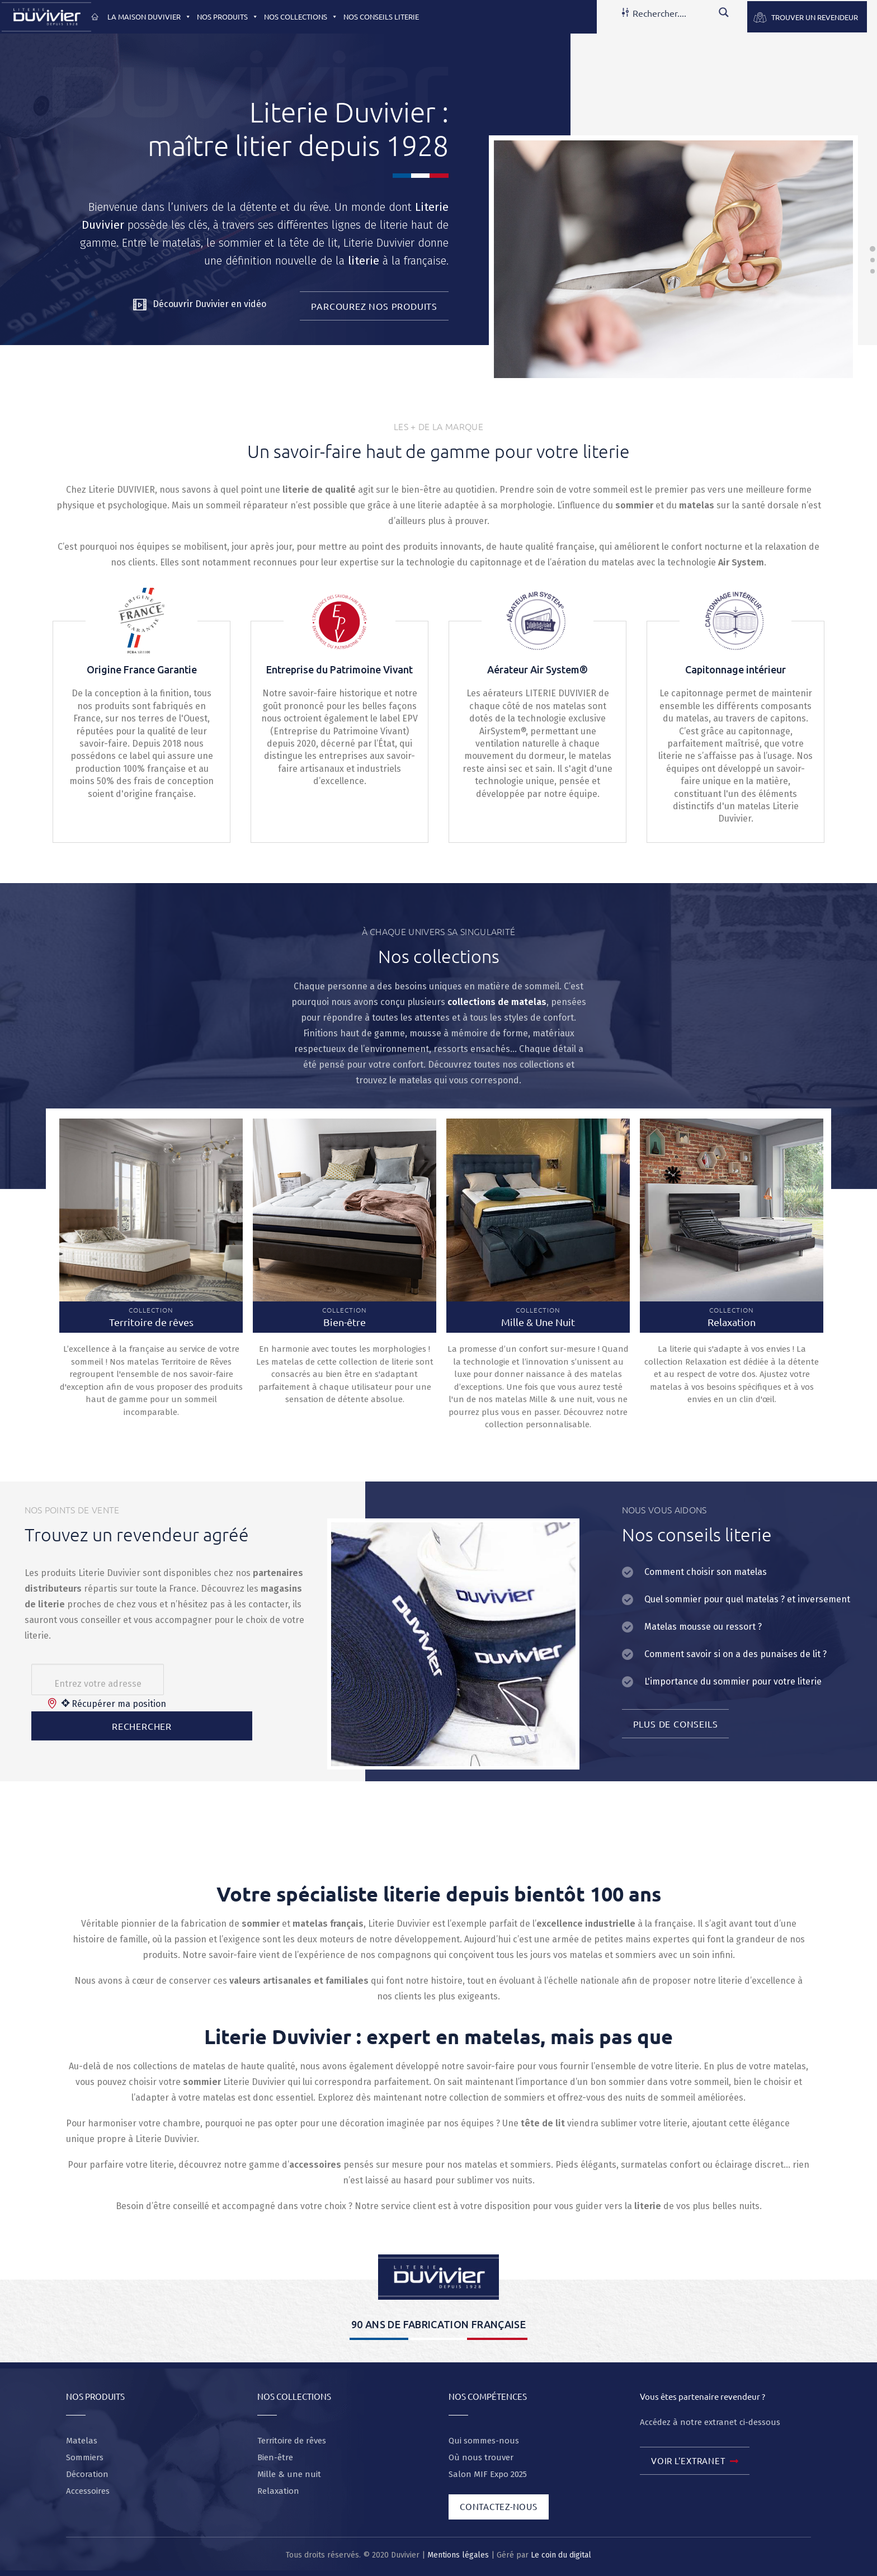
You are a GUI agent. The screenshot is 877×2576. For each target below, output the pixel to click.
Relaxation (278, 2491)
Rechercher (142, 1726)
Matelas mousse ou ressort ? (703, 1626)
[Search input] (672, 12)
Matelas (81, 2441)
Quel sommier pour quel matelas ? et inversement (747, 1599)
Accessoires (88, 2491)
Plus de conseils (675, 1723)
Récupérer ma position (114, 1704)
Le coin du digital (561, 2555)
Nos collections (301, 16)
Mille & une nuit (289, 2474)
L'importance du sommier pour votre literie (733, 1681)
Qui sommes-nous (484, 2441)
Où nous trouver (481, 2457)
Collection (151, 1316)
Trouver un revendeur (814, 17)
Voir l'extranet (694, 2461)
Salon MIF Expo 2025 (488, 2474)
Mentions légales (458, 2555)
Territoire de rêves (291, 2441)
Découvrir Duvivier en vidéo (199, 304)
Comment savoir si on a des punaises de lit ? (735, 1654)
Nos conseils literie (381, 16)
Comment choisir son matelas (705, 1572)
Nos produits (227, 16)
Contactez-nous (498, 2506)
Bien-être (275, 2457)
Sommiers (84, 2457)
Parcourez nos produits (374, 306)
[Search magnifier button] (723, 12)
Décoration (87, 2474)
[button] (186, 16)
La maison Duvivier (149, 16)
